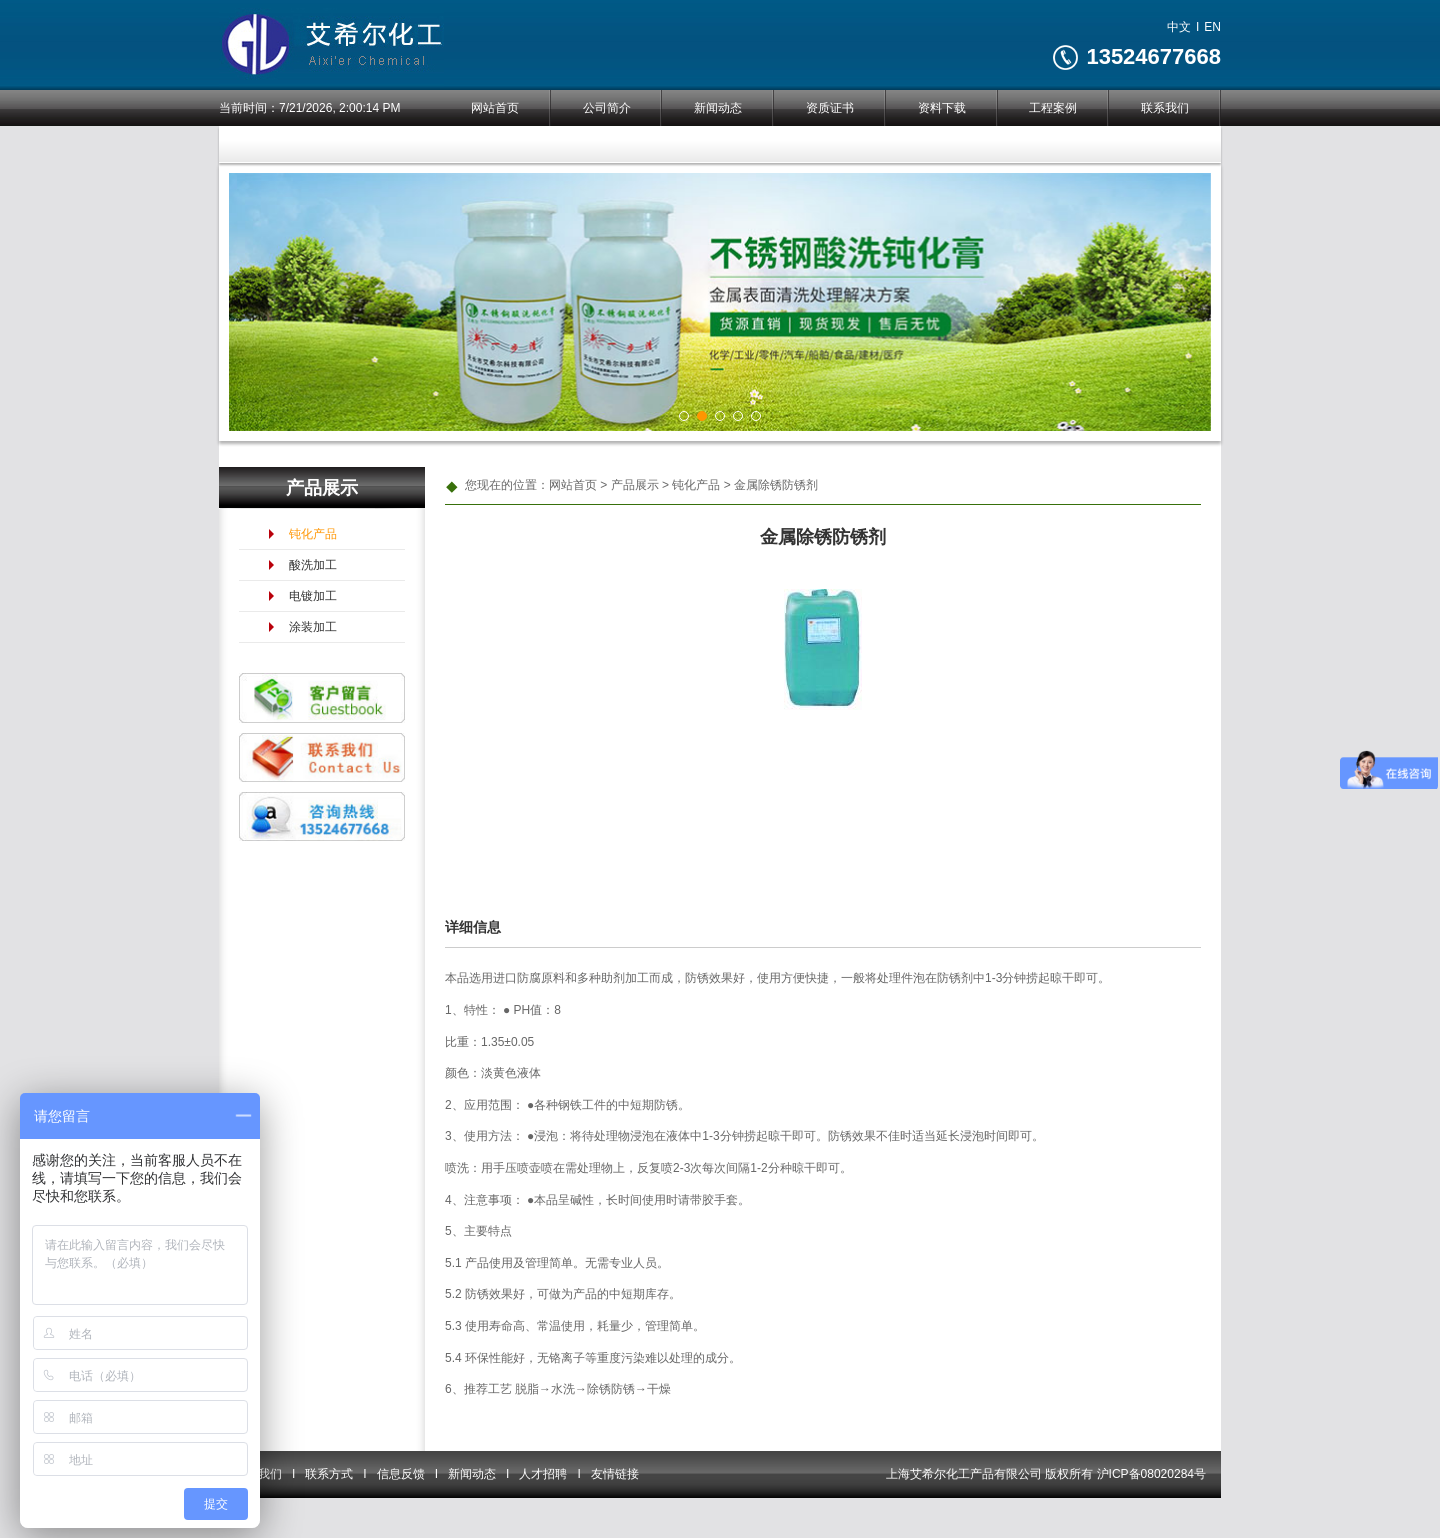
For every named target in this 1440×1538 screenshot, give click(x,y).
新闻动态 (718, 108)
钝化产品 (313, 534)
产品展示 (635, 485)
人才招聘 (543, 1474)
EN (1212, 27)
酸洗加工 (313, 565)
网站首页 (495, 108)
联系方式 (329, 1474)
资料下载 (942, 108)
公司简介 (607, 108)
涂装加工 (313, 627)
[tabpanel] (720, 302)
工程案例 (1053, 108)
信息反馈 (401, 1474)
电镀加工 (313, 596)
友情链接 (615, 1474)
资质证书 (830, 108)
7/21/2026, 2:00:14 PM (339, 108)
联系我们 (1165, 108)
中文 (1179, 27)
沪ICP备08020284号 (1151, 1474)
